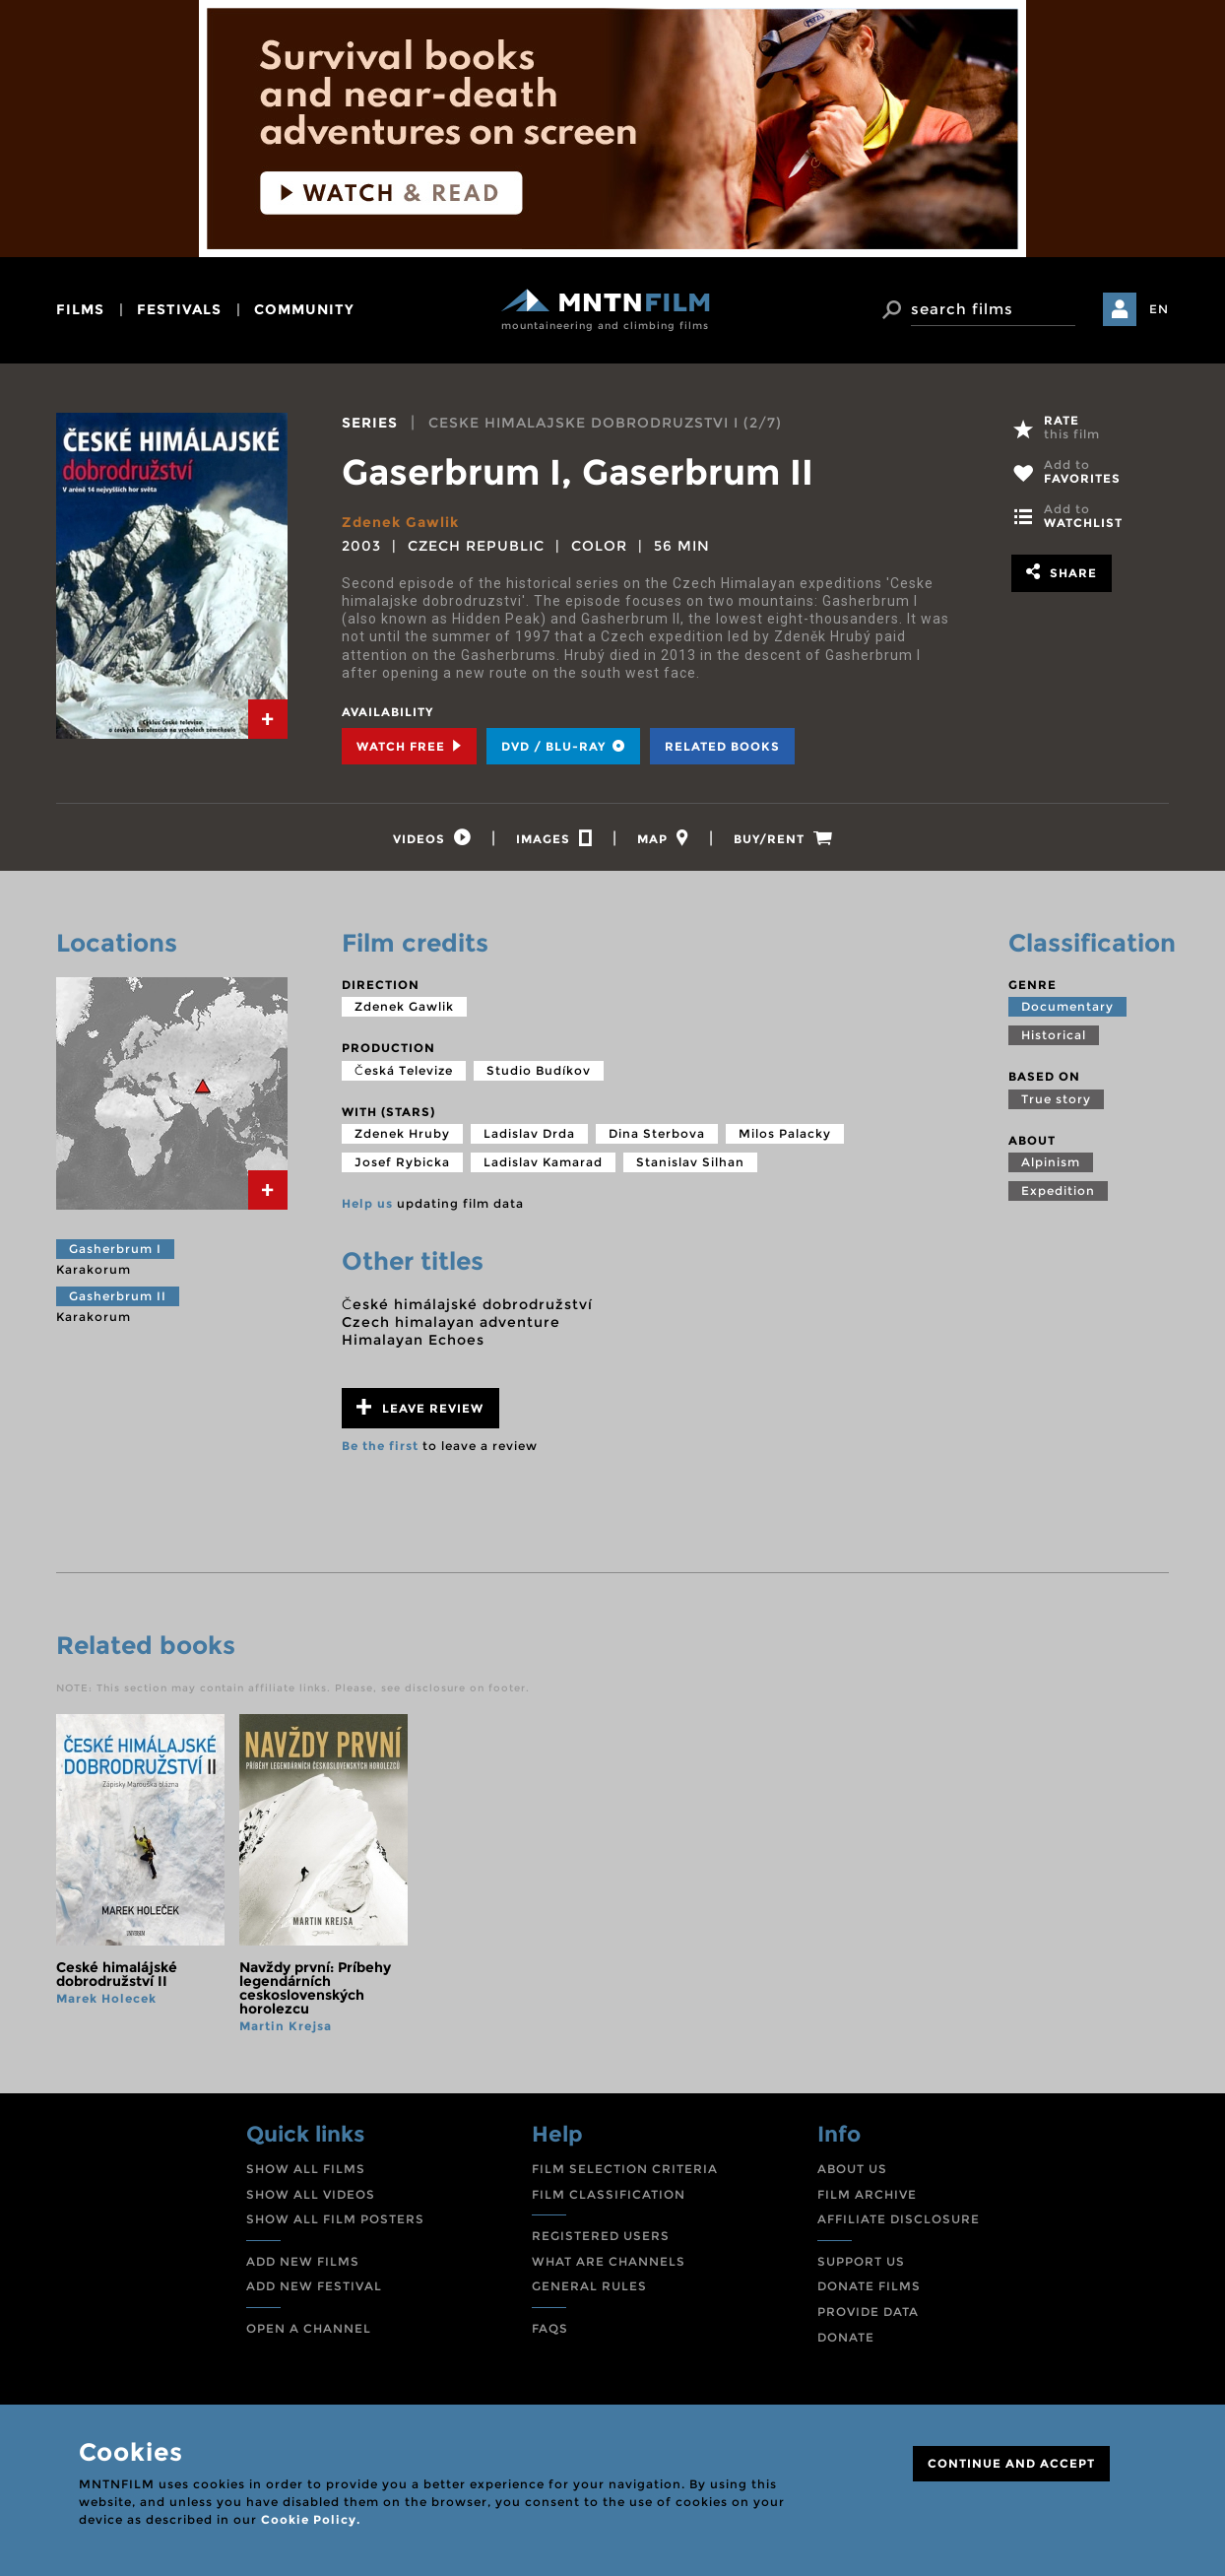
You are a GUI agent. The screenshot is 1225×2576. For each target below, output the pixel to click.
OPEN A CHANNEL (308, 2328)
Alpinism (1050, 1162)
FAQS (550, 2328)
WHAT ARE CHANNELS (608, 2261)
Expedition (1058, 1190)
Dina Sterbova (657, 1133)
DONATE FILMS (869, 2286)
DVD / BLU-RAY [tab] (563, 746)
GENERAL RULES (589, 2286)
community (304, 309)
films (80, 309)
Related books (722, 746)
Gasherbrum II (117, 1295)
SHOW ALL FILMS (305, 2168)
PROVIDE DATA (868, 2311)
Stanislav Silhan (690, 1162)
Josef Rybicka (402, 1162)
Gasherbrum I (115, 1248)
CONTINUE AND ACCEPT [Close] (1011, 2463)
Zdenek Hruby (402, 1133)
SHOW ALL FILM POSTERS (335, 2219)
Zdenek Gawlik (400, 522)
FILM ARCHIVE (867, 2194)
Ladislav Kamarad (543, 1162)
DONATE (845, 2337)
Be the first (380, 1445)
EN (1159, 308)
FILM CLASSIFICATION (608, 2194)
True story (1056, 1098)
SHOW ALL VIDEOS (310, 2194)
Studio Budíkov (538, 1070)
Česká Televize (404, 1070)
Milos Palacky (785, 1133)
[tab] (268, 719)
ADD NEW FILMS (302, 2261)
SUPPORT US (861, 2261)
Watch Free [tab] (409, 746)
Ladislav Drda (529, 1133)
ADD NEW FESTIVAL (314, 2286)
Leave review (420, 1407)
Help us (367, 1203)
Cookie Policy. (310, 2519)
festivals (179, 309)
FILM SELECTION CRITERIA (625, 2168)
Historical (1053, 1034)
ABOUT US (852, 2168)
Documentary (1067, 1006)
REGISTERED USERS (601, 2235)
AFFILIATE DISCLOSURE (898, 2219)
